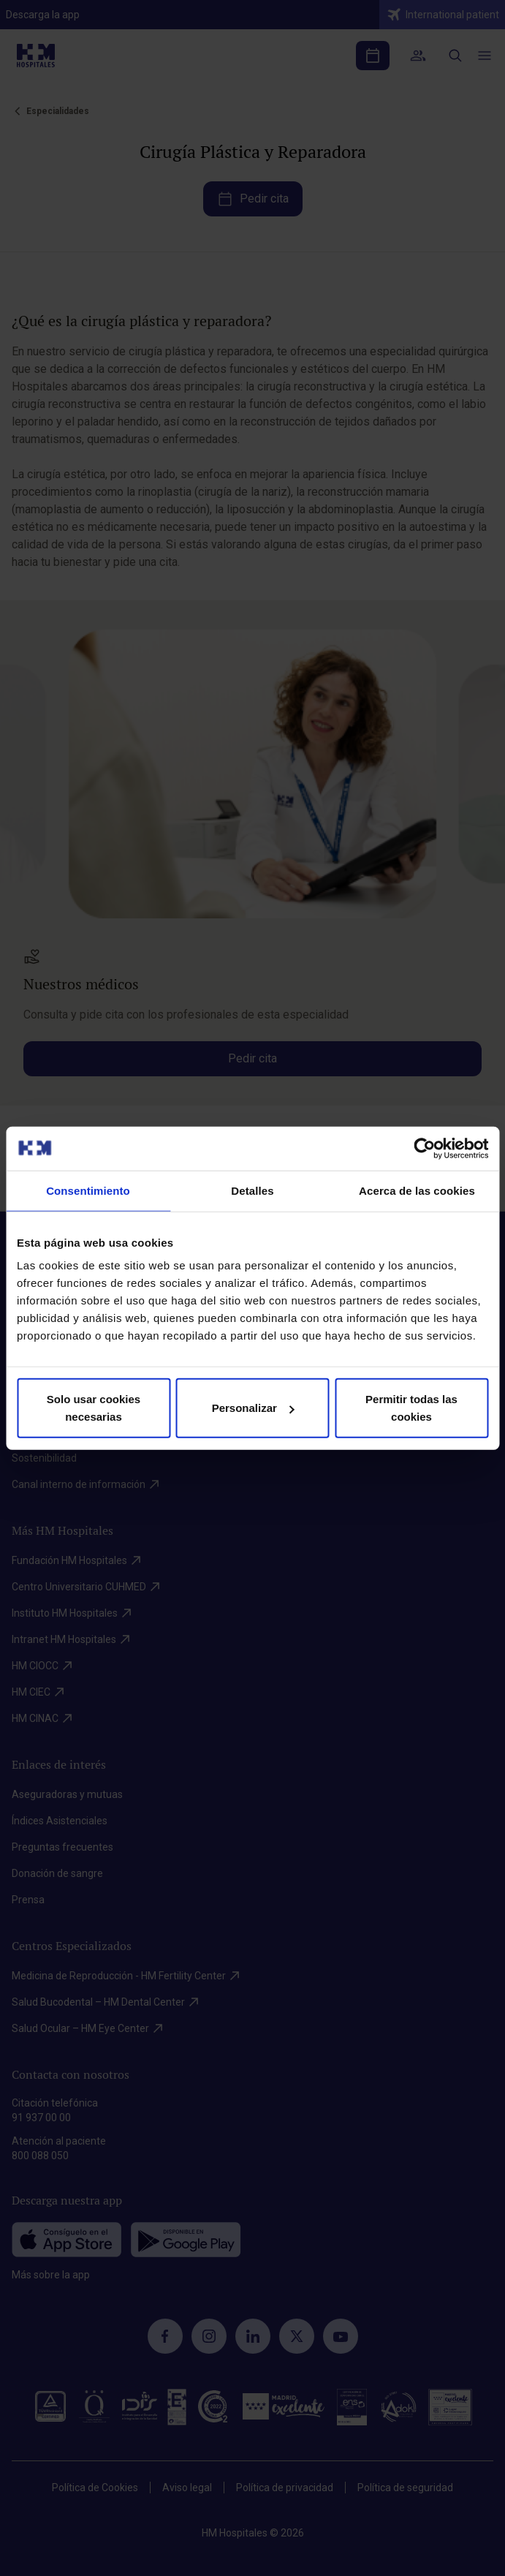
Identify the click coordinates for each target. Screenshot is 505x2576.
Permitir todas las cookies (411, 1408)
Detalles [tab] (252, 1190)
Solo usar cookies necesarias (93, 1408)
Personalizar (253, 1408)
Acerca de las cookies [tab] (417, 1190)
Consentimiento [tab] (88, 1190)
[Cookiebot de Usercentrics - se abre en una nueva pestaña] (424, 1148)
